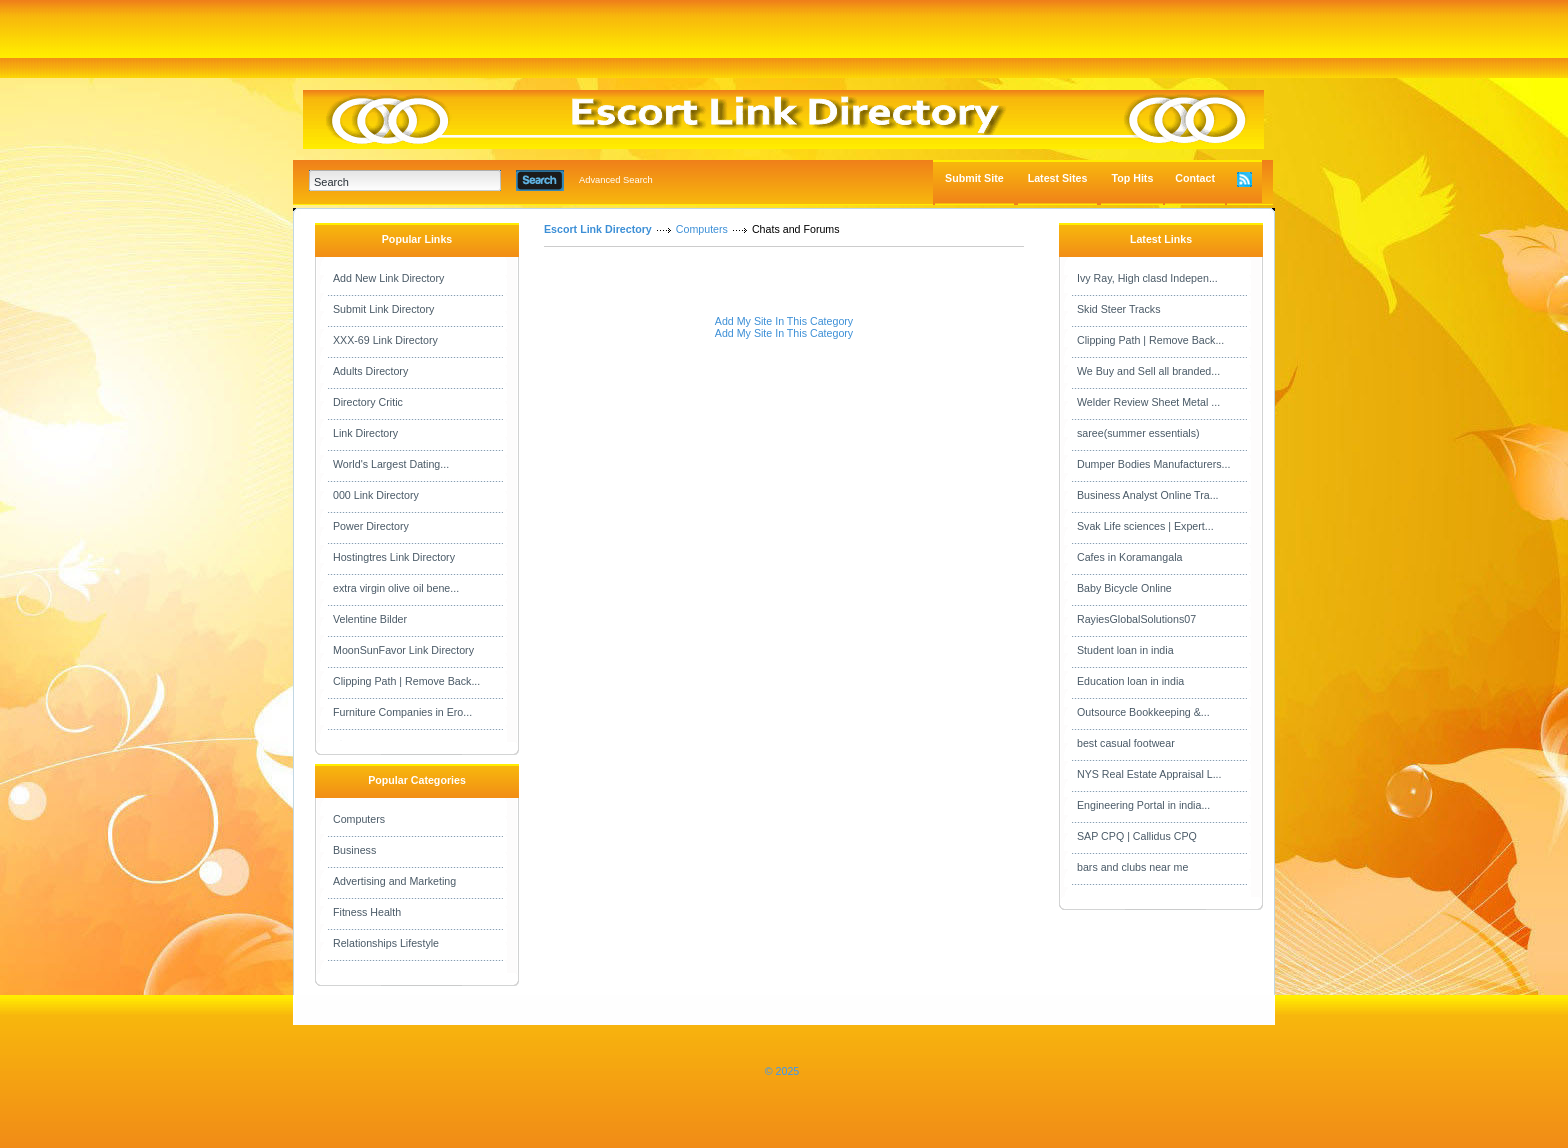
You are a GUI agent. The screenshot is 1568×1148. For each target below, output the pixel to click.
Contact (1195, 178)
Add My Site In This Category (784, 321)
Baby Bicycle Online (1124, 588)
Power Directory (371, 526)
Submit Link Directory (383, 309)
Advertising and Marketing (394, 881)
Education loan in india (1130, 681)
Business (354, 850)
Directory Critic (368, 402)
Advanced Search (616, 180)
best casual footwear (1126, 743)
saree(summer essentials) (1138, 433)
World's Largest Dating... (391, 464)
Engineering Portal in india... (1143, 805)
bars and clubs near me (1132, 867)
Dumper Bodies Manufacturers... (1153, 464)
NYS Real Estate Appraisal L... (1149, 774)
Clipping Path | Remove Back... (406, 681)
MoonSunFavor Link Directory (403, 650)
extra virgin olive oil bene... (396, 588)
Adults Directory (370, 371)
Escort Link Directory (598, 229)
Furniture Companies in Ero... (402, 712)
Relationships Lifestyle (386, 943)
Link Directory (365, 433)
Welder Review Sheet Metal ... (1148, 402)
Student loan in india (1125, 650)
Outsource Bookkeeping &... (1143, 712)
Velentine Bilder (370, 619)
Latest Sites (1058, 178)
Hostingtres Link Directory (394, 557)
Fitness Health (367, 912)
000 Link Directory (376, 495)
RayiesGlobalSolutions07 (1136, 619)
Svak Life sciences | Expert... (1145, 526)
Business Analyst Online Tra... (1148, 495)
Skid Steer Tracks (1119, 309)
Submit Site (974, 178)
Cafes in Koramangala (1129, 557)
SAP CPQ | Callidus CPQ (1137, 836)
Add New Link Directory (388, 278)
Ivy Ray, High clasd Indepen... (1147, 278)
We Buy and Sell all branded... (1148, 371)
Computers (359, 819)
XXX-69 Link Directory (385, 340)
